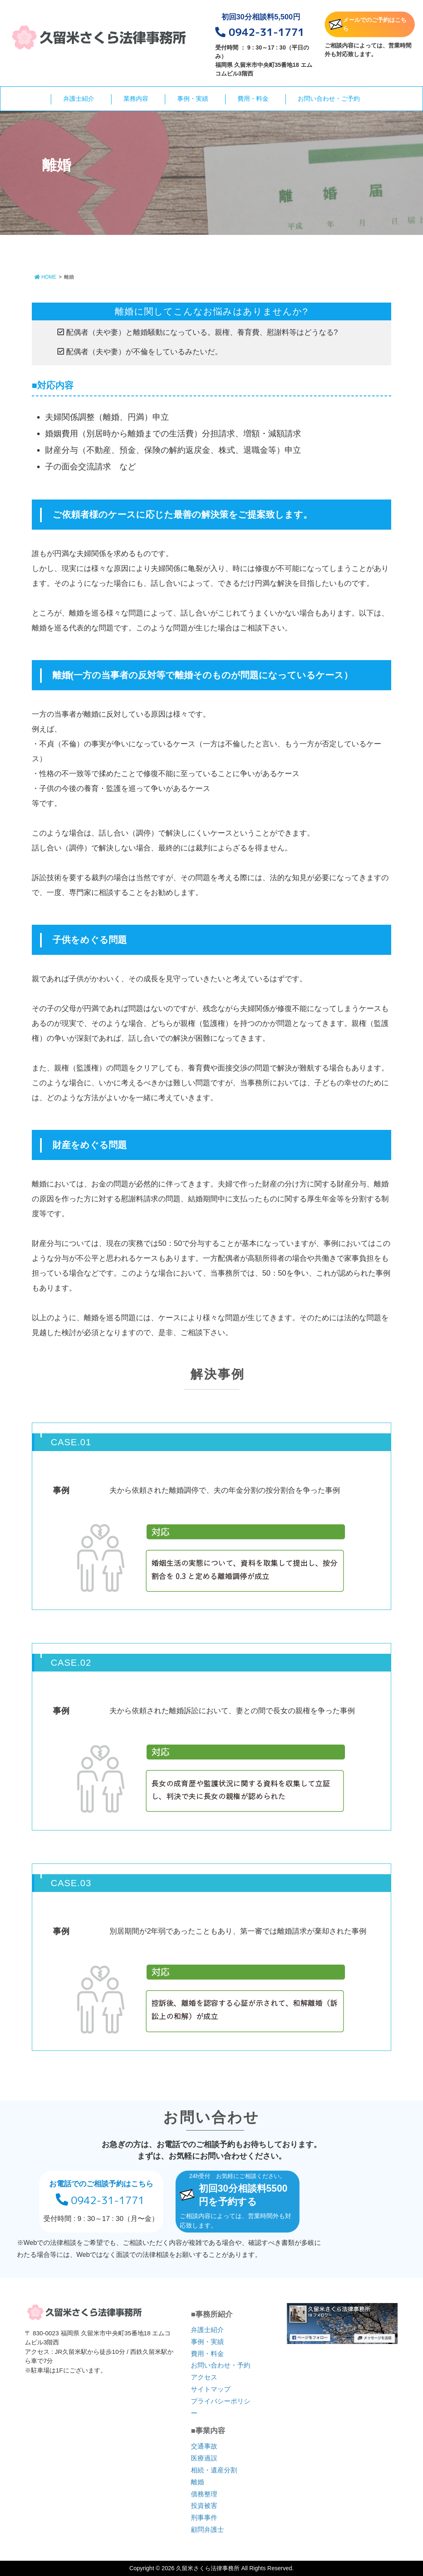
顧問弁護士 (207, 2529)
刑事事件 (204, 2517)
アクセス (204, 2377)
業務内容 (136, 98)
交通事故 (204, 2446)
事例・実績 (192, 98)
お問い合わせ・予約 (220, 2365)
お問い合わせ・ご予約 (329, 98)
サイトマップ (211, 2389)
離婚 (197, 2482)
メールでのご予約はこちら (367, 24)
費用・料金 (253, 98)
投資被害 (204, 2505)
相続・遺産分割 (214, 2470)
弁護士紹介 (78, 98)
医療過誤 (204, 2458)
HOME (45, 277)
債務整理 (204, 2494)
